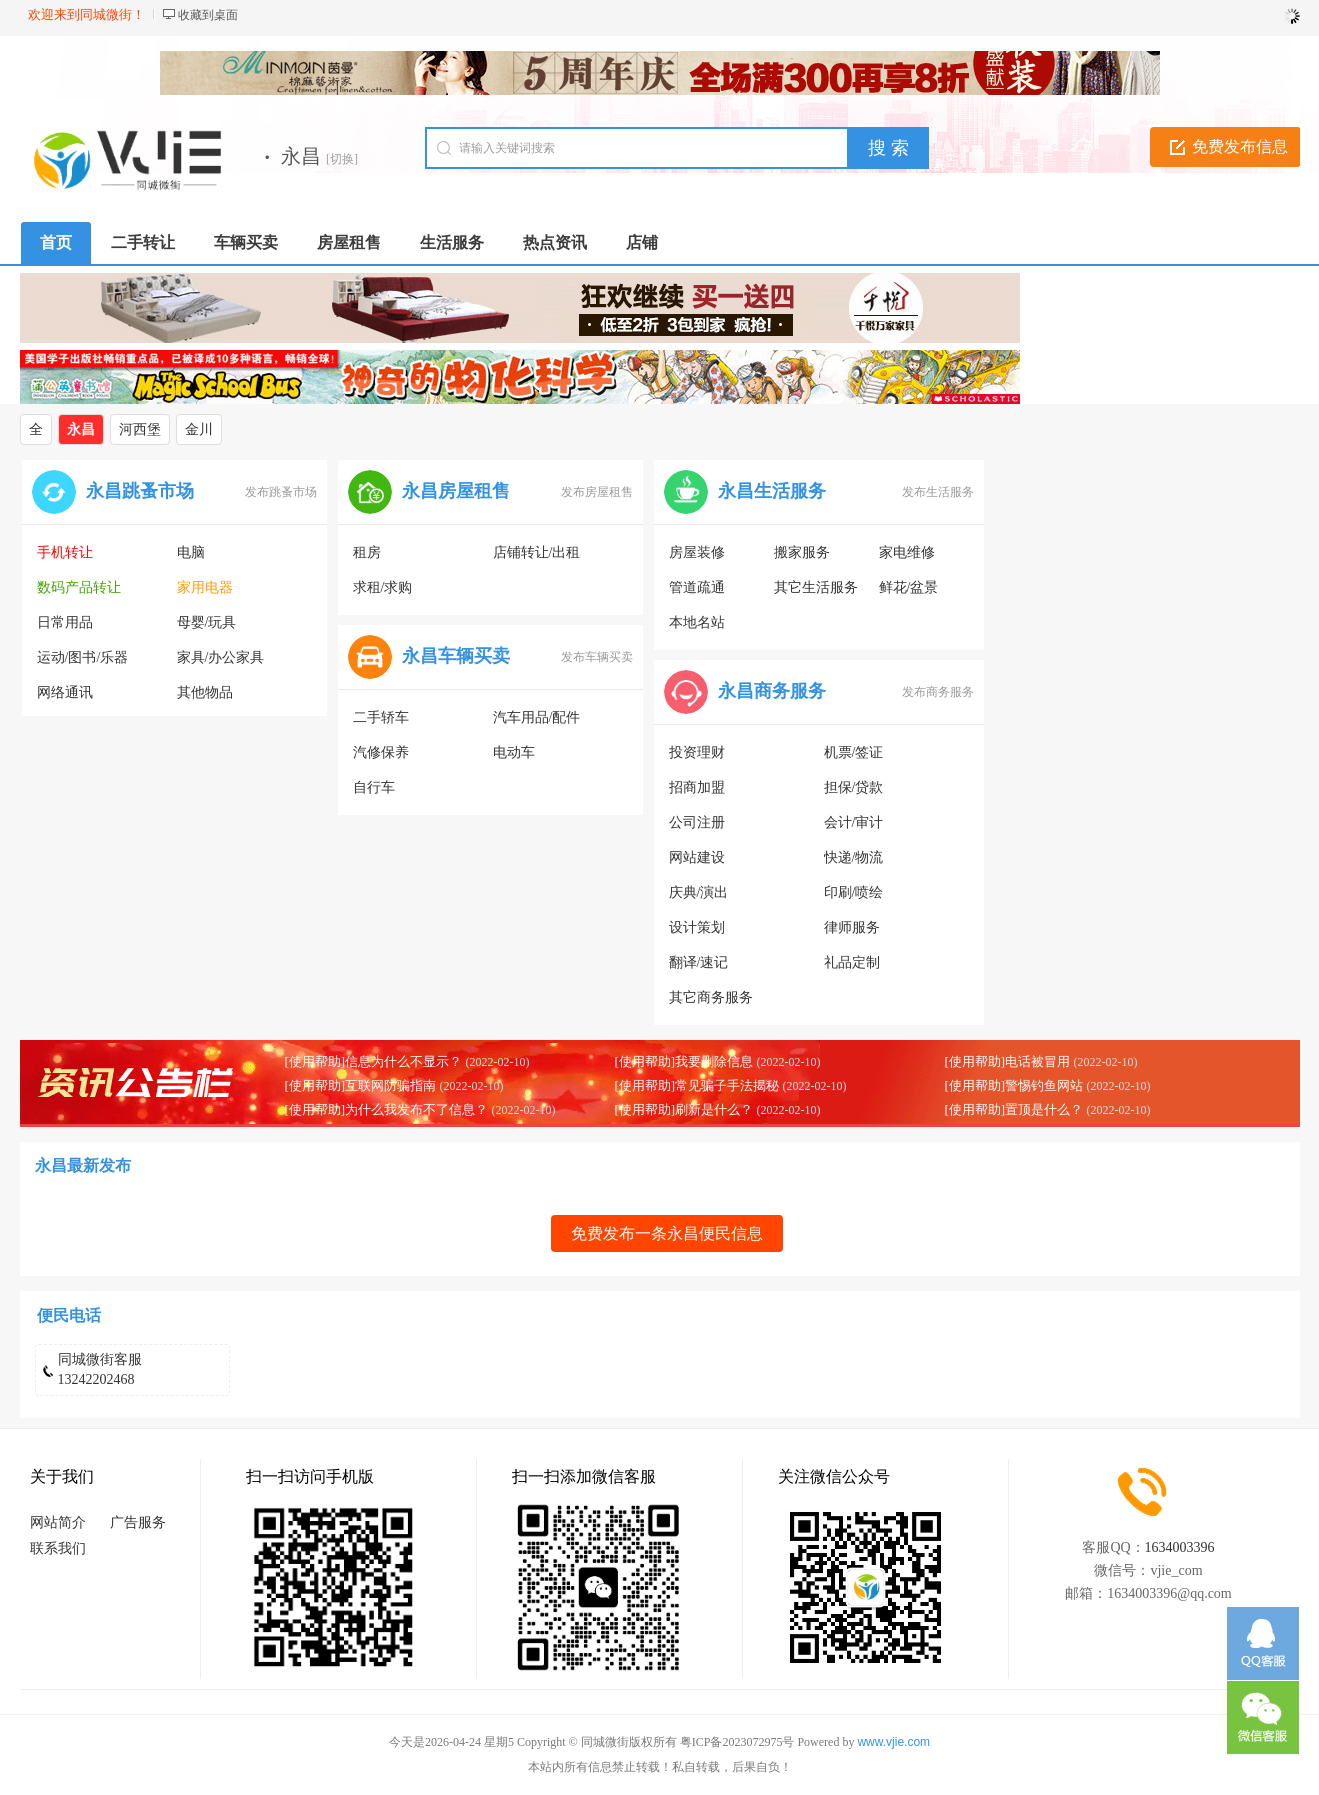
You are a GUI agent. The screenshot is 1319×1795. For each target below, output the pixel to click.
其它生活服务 (816, 587)
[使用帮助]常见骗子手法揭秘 (697, 1085)
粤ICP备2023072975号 (737, 1742)
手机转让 (65, 552)
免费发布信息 (1240, 146)
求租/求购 (383, 587)
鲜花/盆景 (909, 587)
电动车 (514, 752)
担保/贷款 (854, 787)
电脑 (191, 552)
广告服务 (138, 1522)
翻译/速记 (699, 962)
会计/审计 (854, 822)
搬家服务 (802, 552)
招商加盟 (697, 787)
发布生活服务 (938, 492)
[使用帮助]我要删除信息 (684, 1061)
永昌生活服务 (772, 491)
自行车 (374, 787)
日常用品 (65, 622)
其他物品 (205, 692)
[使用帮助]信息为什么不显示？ (374, 1061)
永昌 (81, 429)
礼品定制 (852, 962)
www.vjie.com (893, 1742)
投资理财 (697, 752)
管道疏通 (697, 587)
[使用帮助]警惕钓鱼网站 (1014, 1085)
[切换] (342, 159)
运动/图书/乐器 (83, 657)
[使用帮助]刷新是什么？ (684, 1109)
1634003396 (1180, 1547)
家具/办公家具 (221, 657)
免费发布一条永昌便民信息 (667, 1233)
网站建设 (697, 857)
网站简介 (58, 1522)
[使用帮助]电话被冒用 (1008, 1061)
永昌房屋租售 (456, 491)
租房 (367, 552)
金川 (199, 429)
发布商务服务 (938, 692)
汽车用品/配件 (537, 717)
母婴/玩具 (207, 622)
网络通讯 (65, 692)
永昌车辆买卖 (456, 656)
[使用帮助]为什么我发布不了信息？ (387, 1109)
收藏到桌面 (208, 15)
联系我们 (58, 1548)
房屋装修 (697, 552)
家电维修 (907, 552)
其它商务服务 (711, 997)
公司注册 (697, 822)
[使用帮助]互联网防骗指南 (361, 1085)
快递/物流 (854, 857)
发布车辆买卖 (597, 657)
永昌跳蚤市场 (140, 491)
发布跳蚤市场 (281, 492)
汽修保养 (381, 752)
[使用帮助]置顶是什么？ (1014, 1109)
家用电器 (205, 587)
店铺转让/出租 (537, 552)
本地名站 (697, 622)
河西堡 (140, 429)
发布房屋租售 (597, 492)
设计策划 (697, 927)
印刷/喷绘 (854, 892)
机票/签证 (854, 752)
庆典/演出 (699, 892)
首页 (56, 242)
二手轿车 (381, 717)
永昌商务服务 (772, 691)
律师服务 (852, 927)
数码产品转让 (79, 587)
